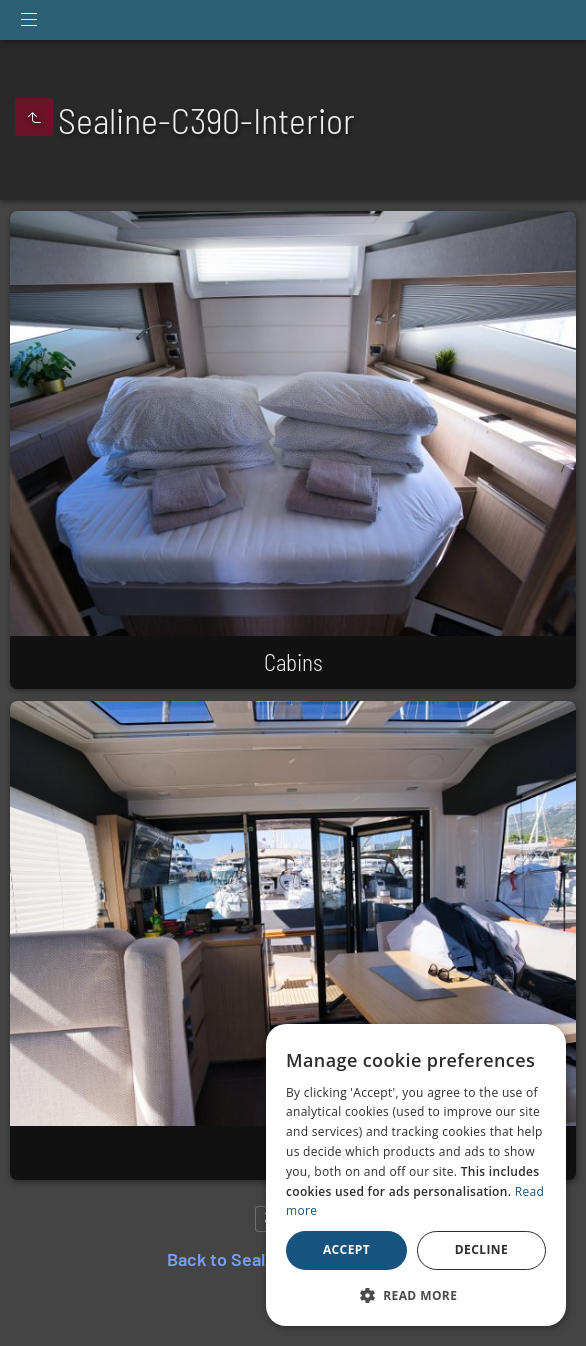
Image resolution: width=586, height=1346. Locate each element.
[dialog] (416, 1175)
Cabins (293, 662)
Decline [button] (481, 1249)
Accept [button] (346, 1249)
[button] (416, 1295)
